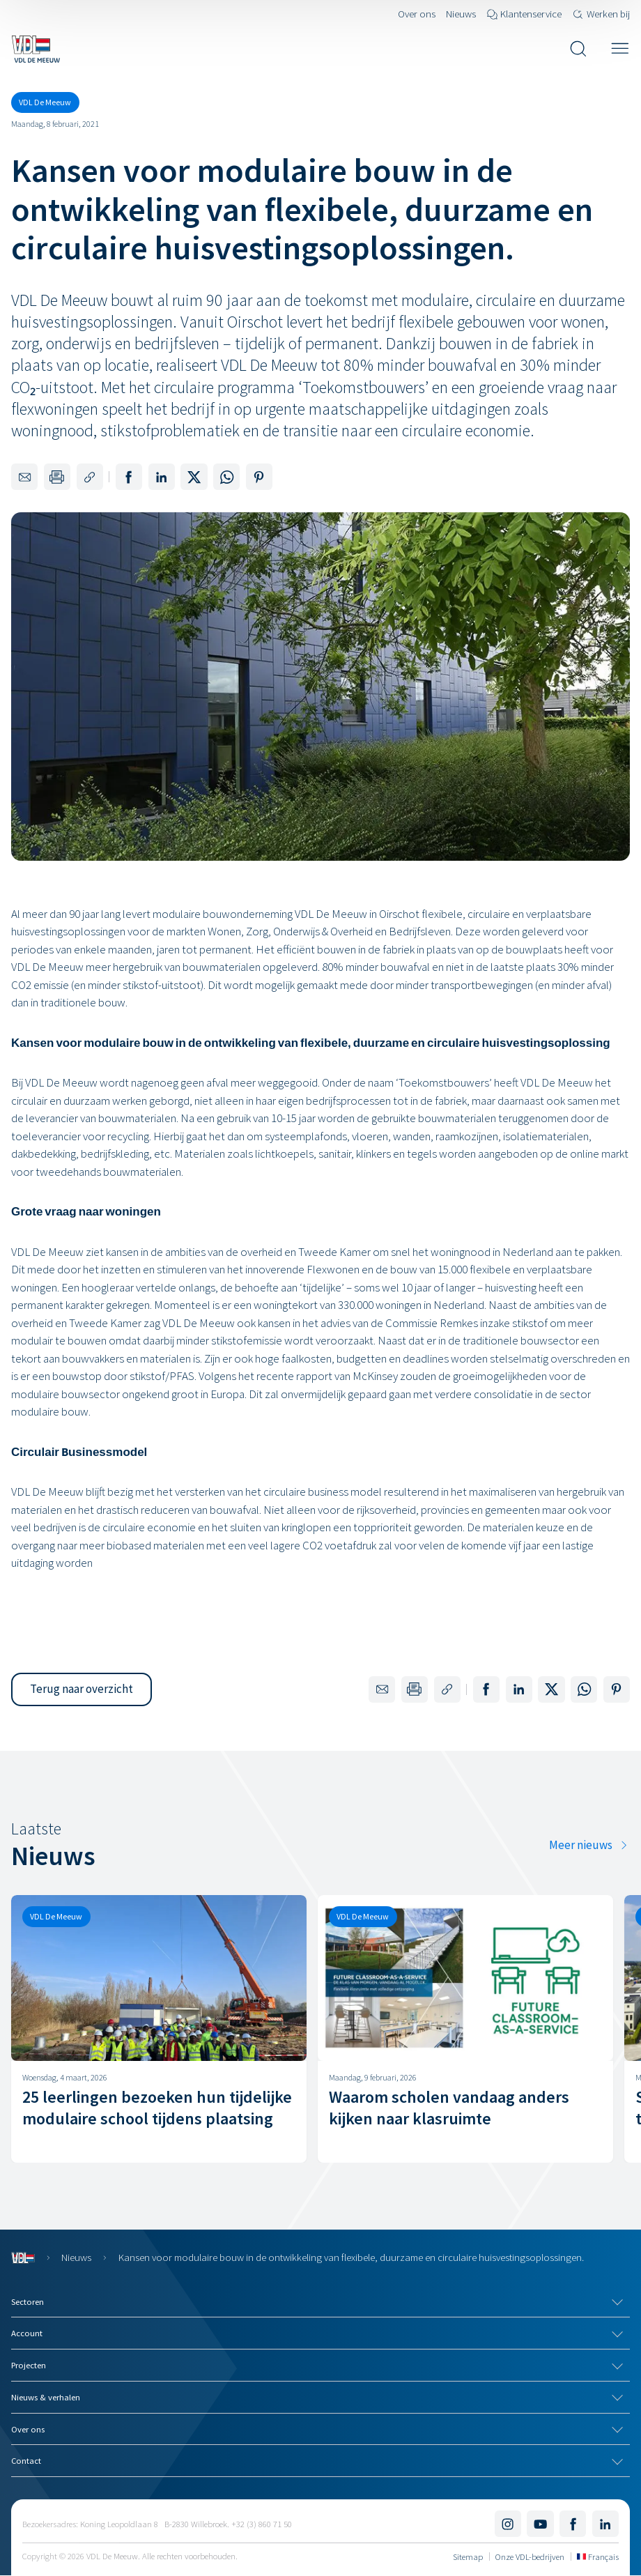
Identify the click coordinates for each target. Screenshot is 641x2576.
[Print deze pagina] (57, 476)
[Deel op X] (193, 476)
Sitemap (468, 2556)
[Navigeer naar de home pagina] (35, 49)
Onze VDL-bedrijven (529, 2556)
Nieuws (76, 2257)
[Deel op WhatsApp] (226, 476)
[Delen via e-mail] (24, 476)
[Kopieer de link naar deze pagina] (90, 476)
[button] (81, 1689)
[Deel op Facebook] (129, 476)
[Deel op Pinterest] (259, 476)
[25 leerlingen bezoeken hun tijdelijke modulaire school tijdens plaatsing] (159, 2029)
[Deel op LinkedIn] (161, 476)
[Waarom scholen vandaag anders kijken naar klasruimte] (465, 2029)
